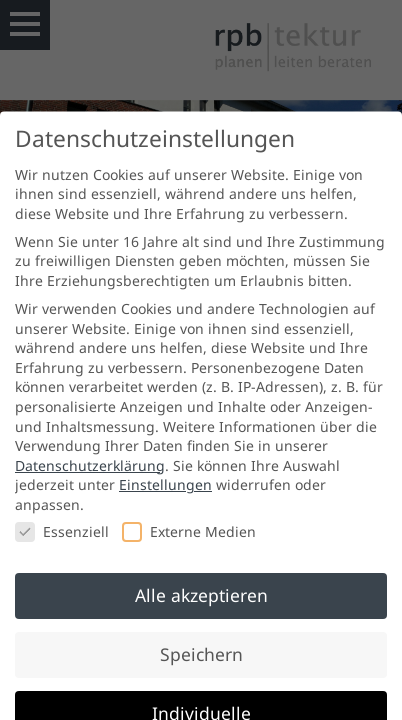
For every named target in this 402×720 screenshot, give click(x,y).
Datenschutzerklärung (90, 474)
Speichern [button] (201, 664)
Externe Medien (189, 540)
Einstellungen (165, 494)
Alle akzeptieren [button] (201, 605)
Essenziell (62, 540)
